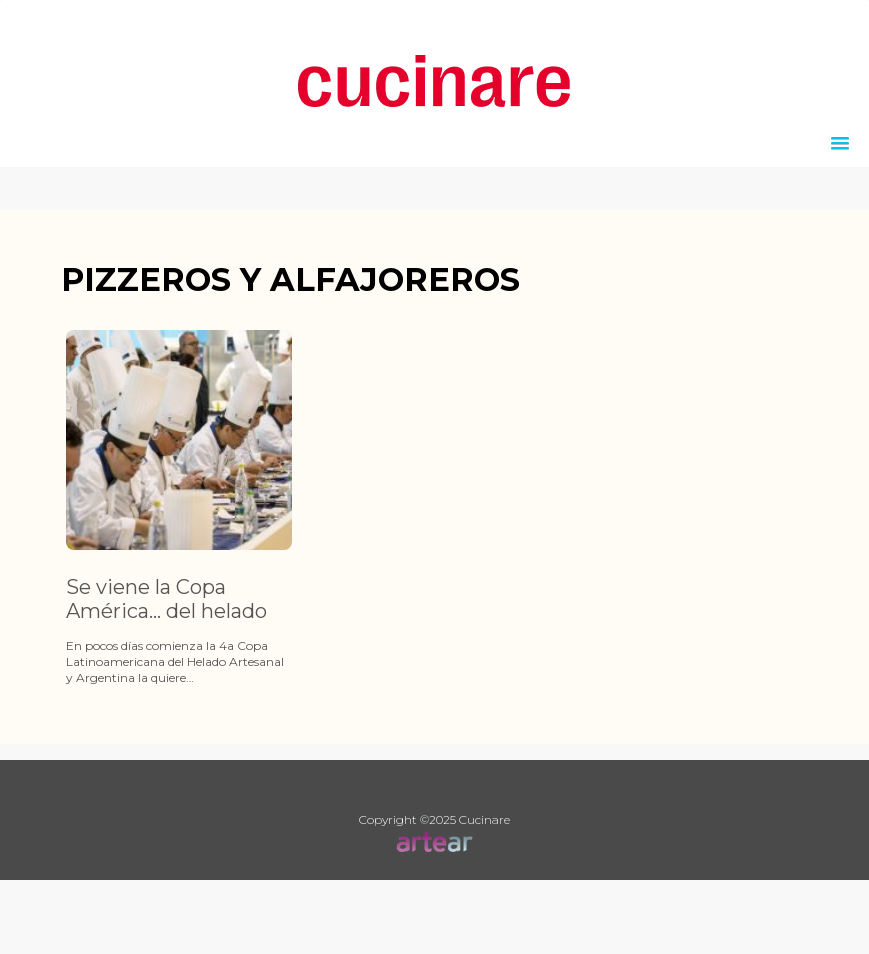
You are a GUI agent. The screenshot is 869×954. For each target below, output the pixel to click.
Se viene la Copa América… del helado (166, 599)
